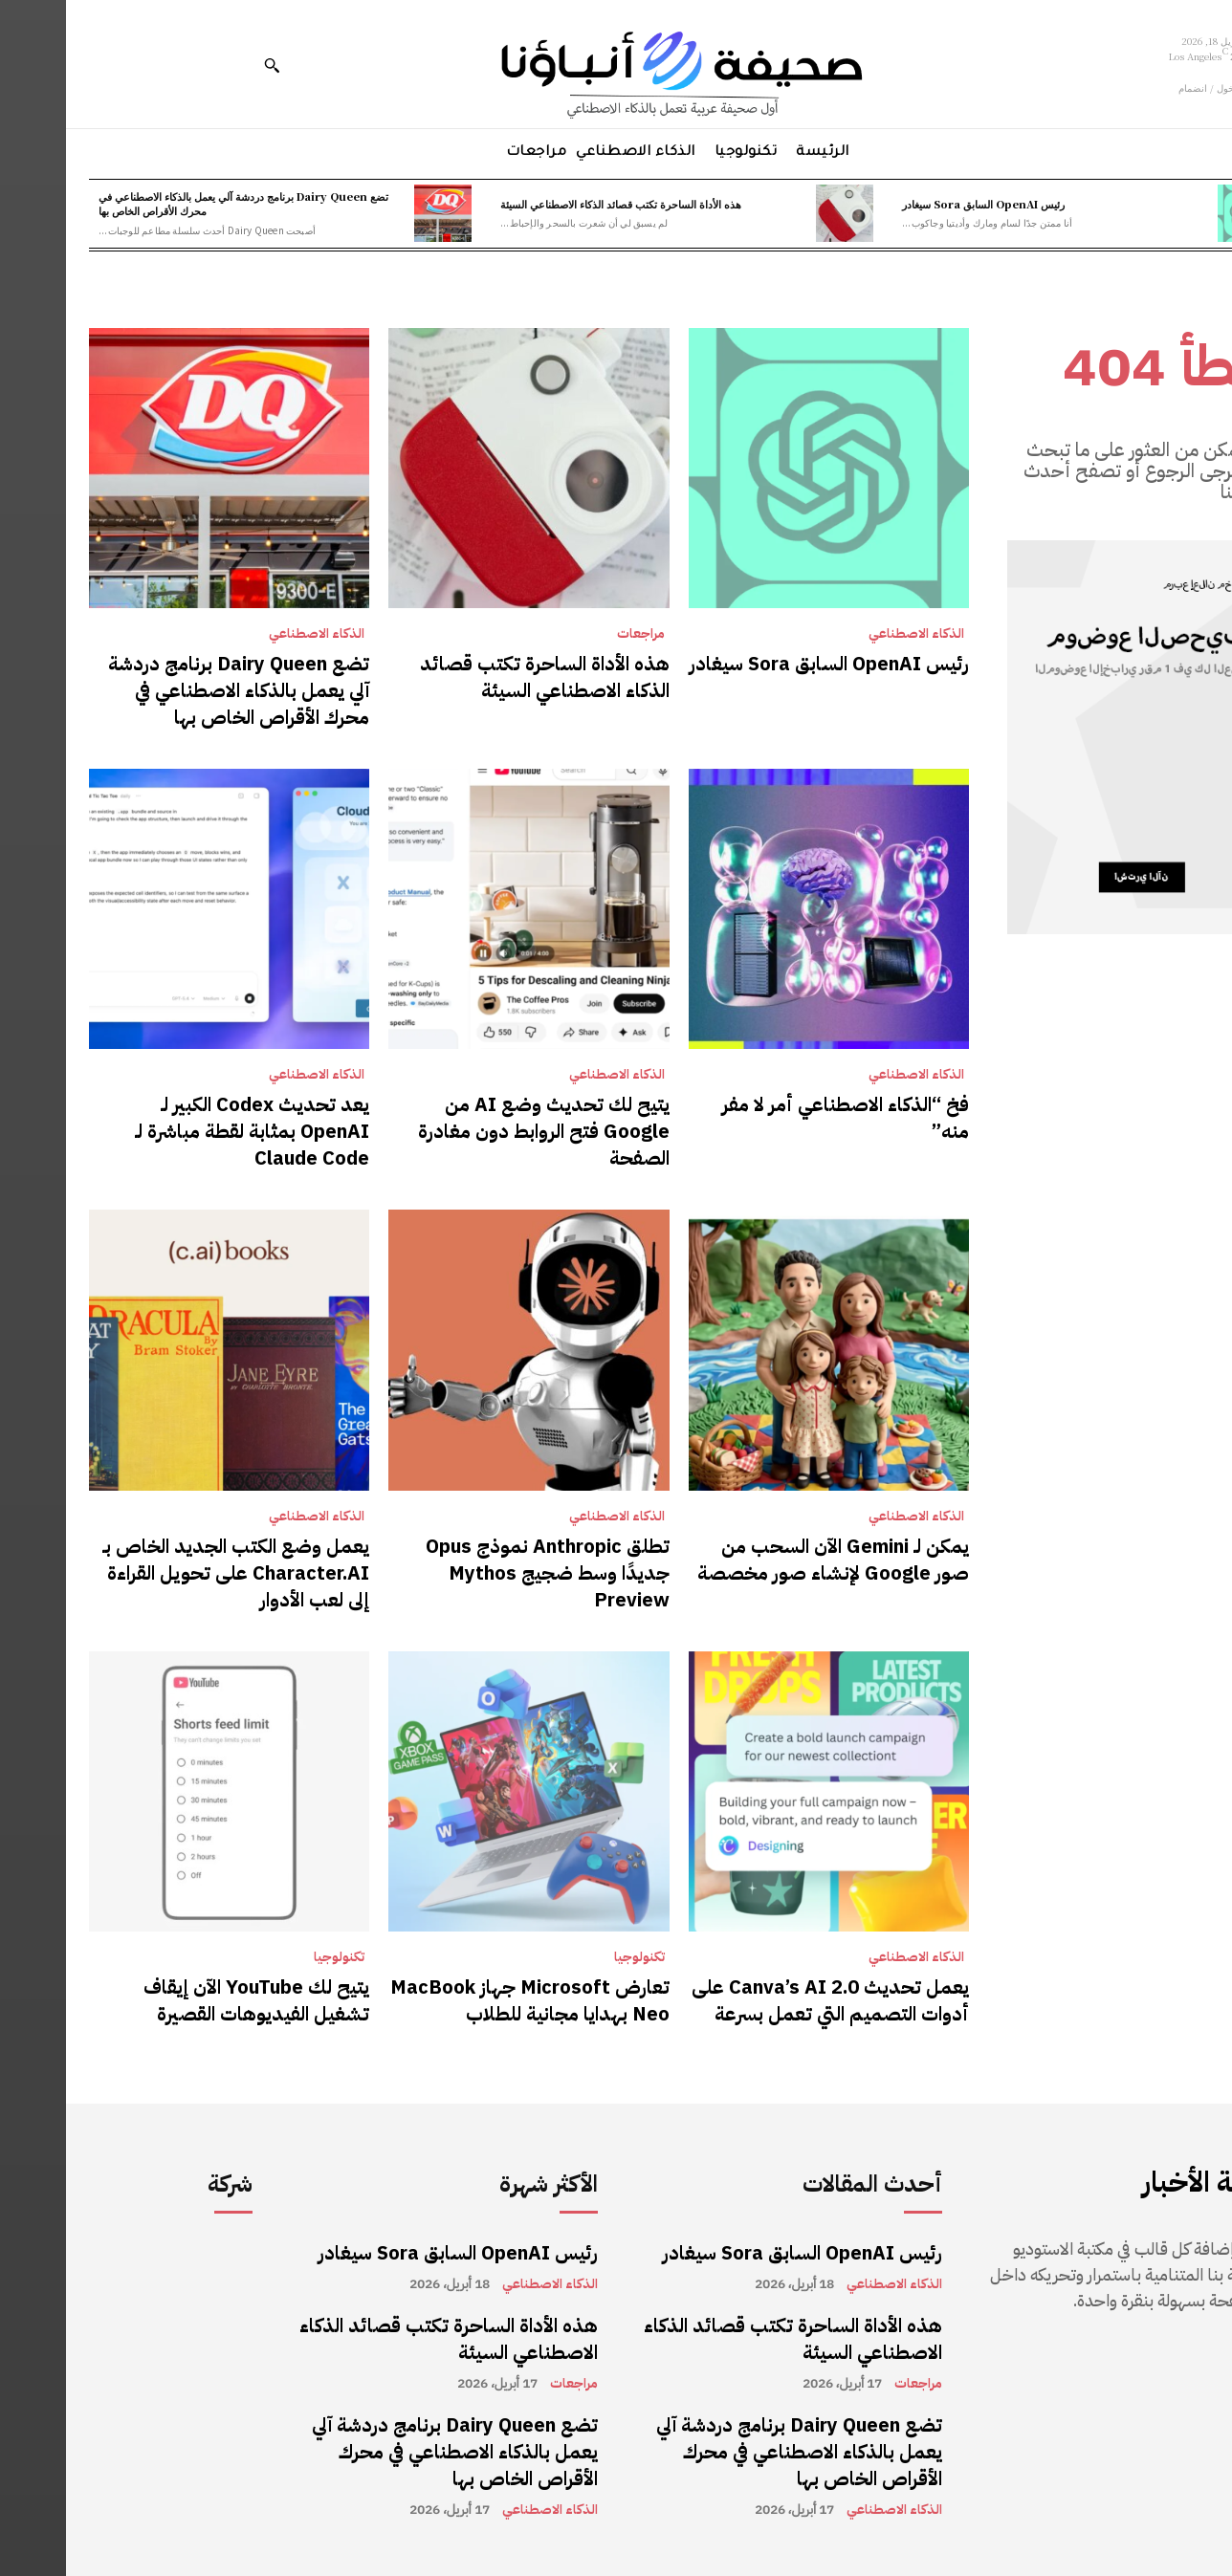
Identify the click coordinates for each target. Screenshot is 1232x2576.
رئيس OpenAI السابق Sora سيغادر (917, 203)
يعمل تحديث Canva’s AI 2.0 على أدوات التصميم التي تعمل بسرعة (764, 2000)
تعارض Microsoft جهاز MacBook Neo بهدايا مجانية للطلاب (464, 2000)
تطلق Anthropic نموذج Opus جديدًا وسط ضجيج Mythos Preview (482, 1573)
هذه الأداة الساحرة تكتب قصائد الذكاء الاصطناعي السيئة (554, 203)
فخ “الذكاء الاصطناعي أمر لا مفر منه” (779, 1118)
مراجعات (575, 634)
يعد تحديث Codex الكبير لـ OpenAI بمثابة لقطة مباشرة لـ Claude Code (186, 1131)
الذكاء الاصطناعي (850, 634)
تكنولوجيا (573, 1957)
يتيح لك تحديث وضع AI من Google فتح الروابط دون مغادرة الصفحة (478, 1131)
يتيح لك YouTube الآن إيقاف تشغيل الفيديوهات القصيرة (190, 2000)
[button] (205, 65)
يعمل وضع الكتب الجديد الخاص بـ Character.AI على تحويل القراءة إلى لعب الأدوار (169, 1573)
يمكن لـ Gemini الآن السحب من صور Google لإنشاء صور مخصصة (767, 1559)
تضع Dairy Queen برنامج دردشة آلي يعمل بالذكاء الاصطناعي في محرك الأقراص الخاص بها (177, 203)
